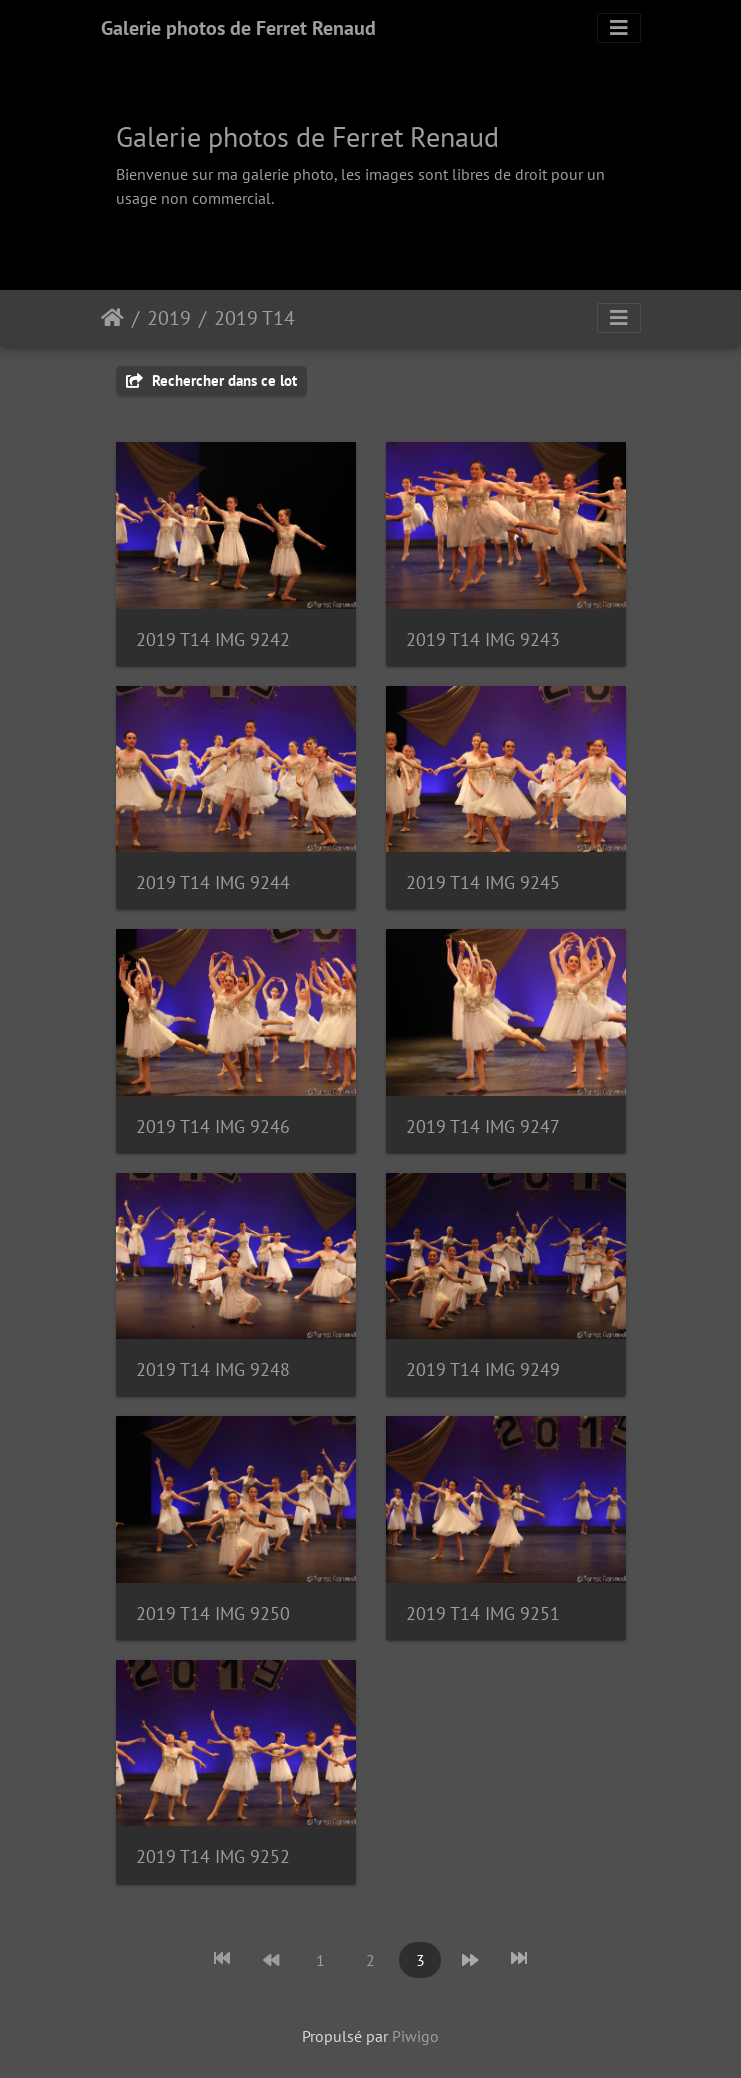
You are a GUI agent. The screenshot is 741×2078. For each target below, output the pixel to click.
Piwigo (415, 2036)
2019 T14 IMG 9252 (213, 1856)
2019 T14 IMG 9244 (213, 882)
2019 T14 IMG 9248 (213, 1369)
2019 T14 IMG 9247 (483, 1126)
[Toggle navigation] (619, 28)
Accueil (112, 318)
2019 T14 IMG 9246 (213, 1126)
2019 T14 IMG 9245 (483, 882)
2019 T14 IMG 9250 (213, 1613)
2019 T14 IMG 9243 (483, 639)
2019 (169, 318)
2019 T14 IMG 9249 (483, 1369)
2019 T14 (254, 318)
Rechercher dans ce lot (211, 380)
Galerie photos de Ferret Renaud (238, 28)
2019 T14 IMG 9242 (213, 639)
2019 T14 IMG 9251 (483, 1613)
